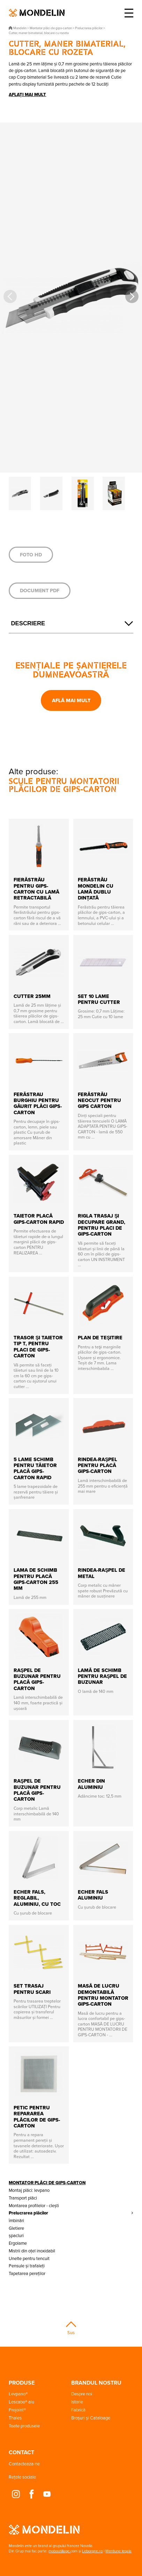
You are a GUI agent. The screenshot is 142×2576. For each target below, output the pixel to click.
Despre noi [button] (81, 2394)
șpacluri (16, 2235)
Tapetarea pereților (27, 2273)
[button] (132, 296)
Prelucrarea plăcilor (28, 2213)
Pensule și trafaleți (27, 2265)
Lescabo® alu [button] (21, 2402)
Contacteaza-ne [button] (24, 2463)
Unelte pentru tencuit (29, 2258)
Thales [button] (15, 2418)
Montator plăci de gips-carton (47, 2182)
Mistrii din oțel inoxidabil (32, 2251)
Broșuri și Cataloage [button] (90, 2418)
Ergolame (18, 2243)
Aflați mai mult (27, 94)
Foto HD (31, 554)
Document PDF (39, 590)
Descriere (28, 623)
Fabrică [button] (78, 2410)
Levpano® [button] (18, 2394)
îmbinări (16, 2220)
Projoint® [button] (17, 2410)
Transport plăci (23, 2198)
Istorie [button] (77, 2402)
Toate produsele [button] (24, 2426)
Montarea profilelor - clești (34, 2205)
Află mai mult (71, 700)
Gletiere (16, 2228)
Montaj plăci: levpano (29, 2190)
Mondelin (37, 13)
